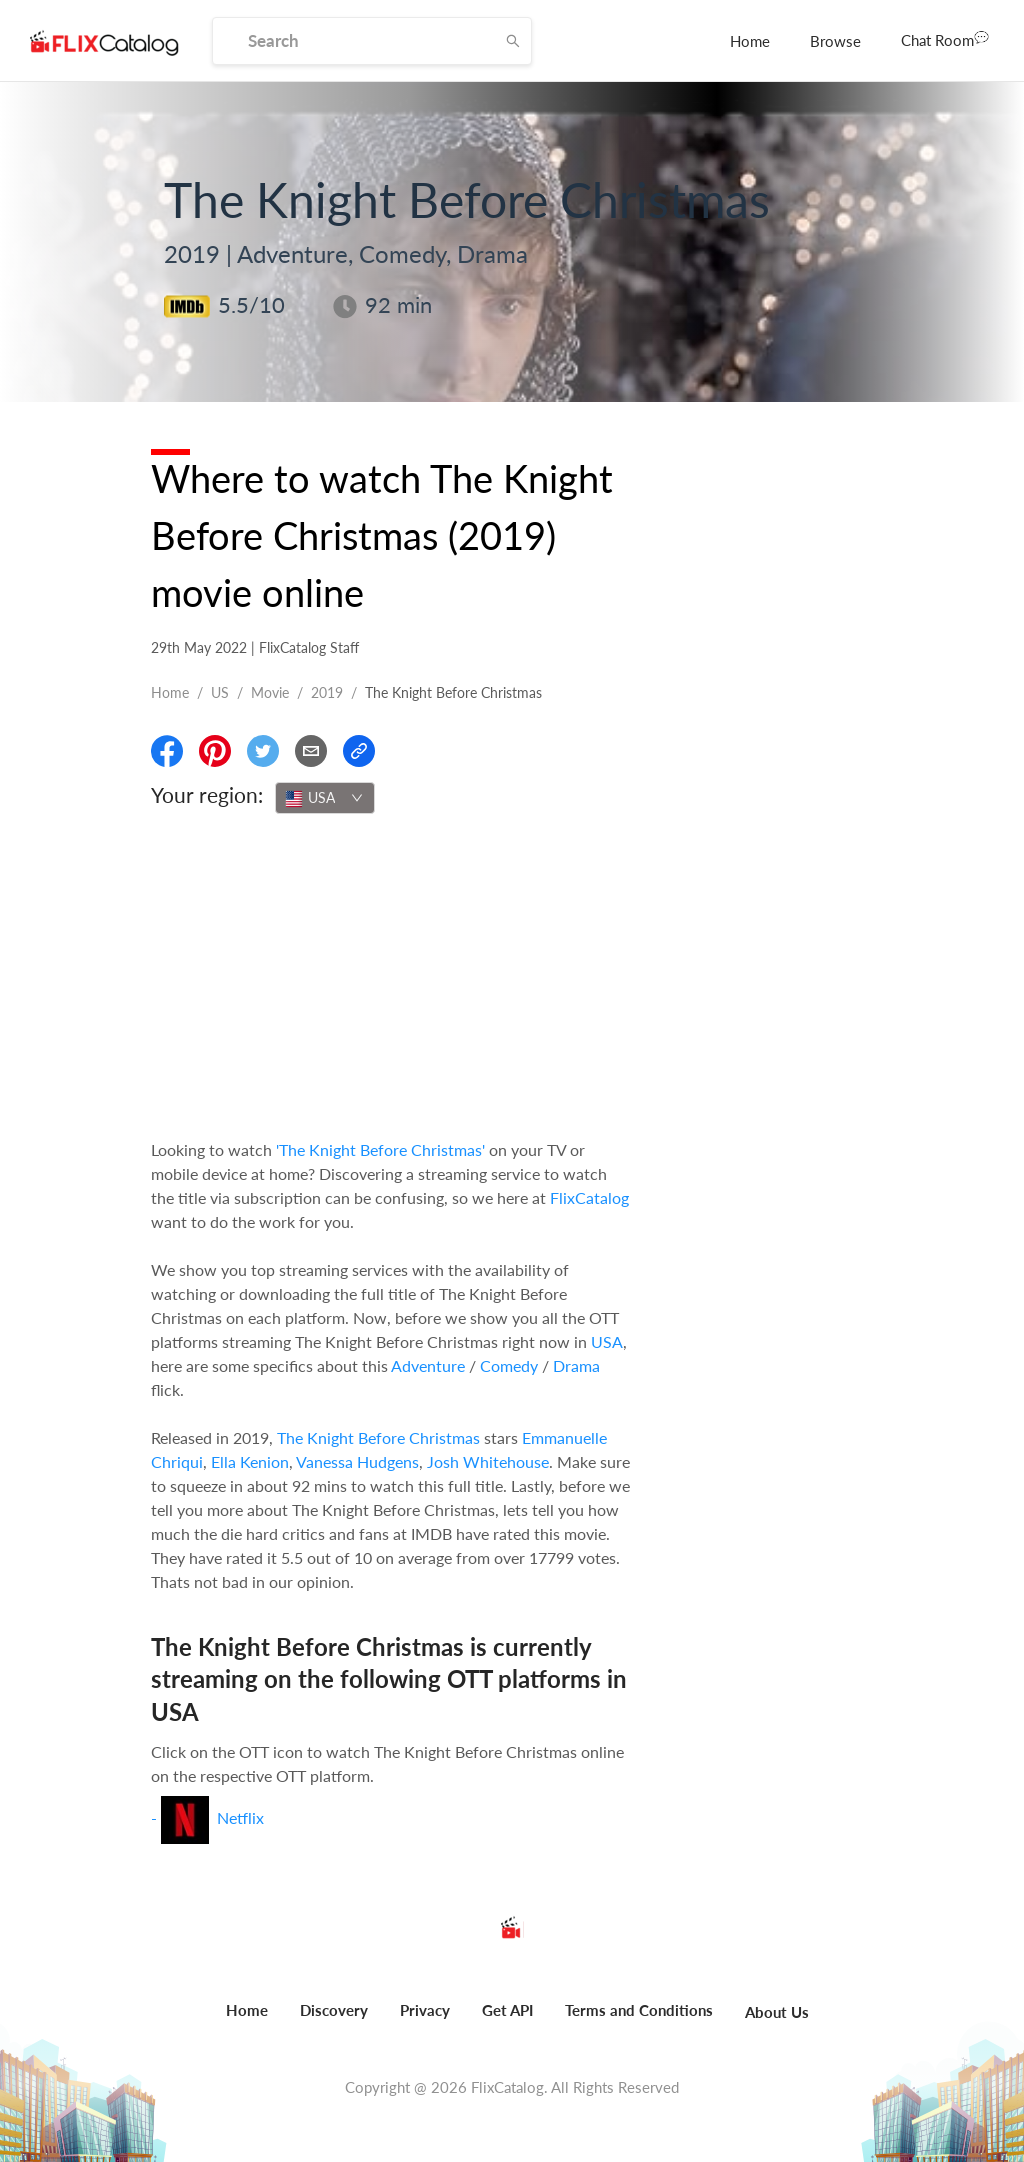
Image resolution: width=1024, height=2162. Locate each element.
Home (750, 41)
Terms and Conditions (639, 2010)
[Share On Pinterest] (215, 751)
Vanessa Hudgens (357, 1461)
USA (607, 1341)
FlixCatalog (589, 1197)
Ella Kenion (250, 1461)
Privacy (425, 2010)
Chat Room (945, 39)
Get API (507, 2010)
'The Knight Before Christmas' (380, 1149)
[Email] (311, 751)
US (220, 692)
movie (270, 692)
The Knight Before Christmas (378, 1437)
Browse (835, 41)
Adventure (428, 1365)
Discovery (334, 2010)
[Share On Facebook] (167, 751)
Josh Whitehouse (488, 1461)
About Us (777, 2012)
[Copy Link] (359, 751)
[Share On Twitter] (263, 751)
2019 (327, 692)
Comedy (509, 1365)
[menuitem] (750, 41)
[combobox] (325, 798)
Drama (576, 1365)
